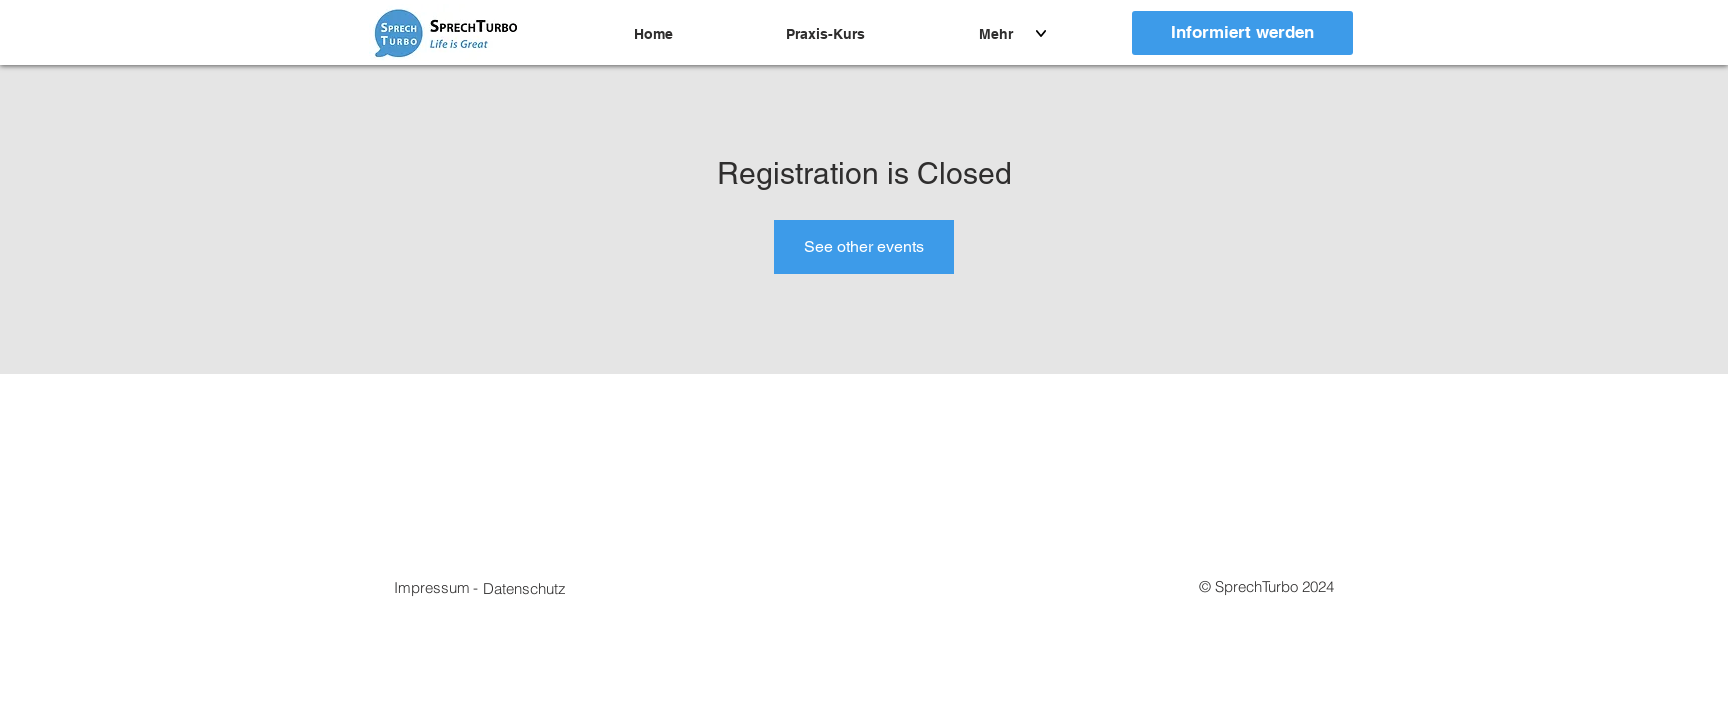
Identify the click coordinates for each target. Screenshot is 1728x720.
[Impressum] (432, 587)
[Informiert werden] (1242, 33)
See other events (864, 246)
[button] (524, 588)
